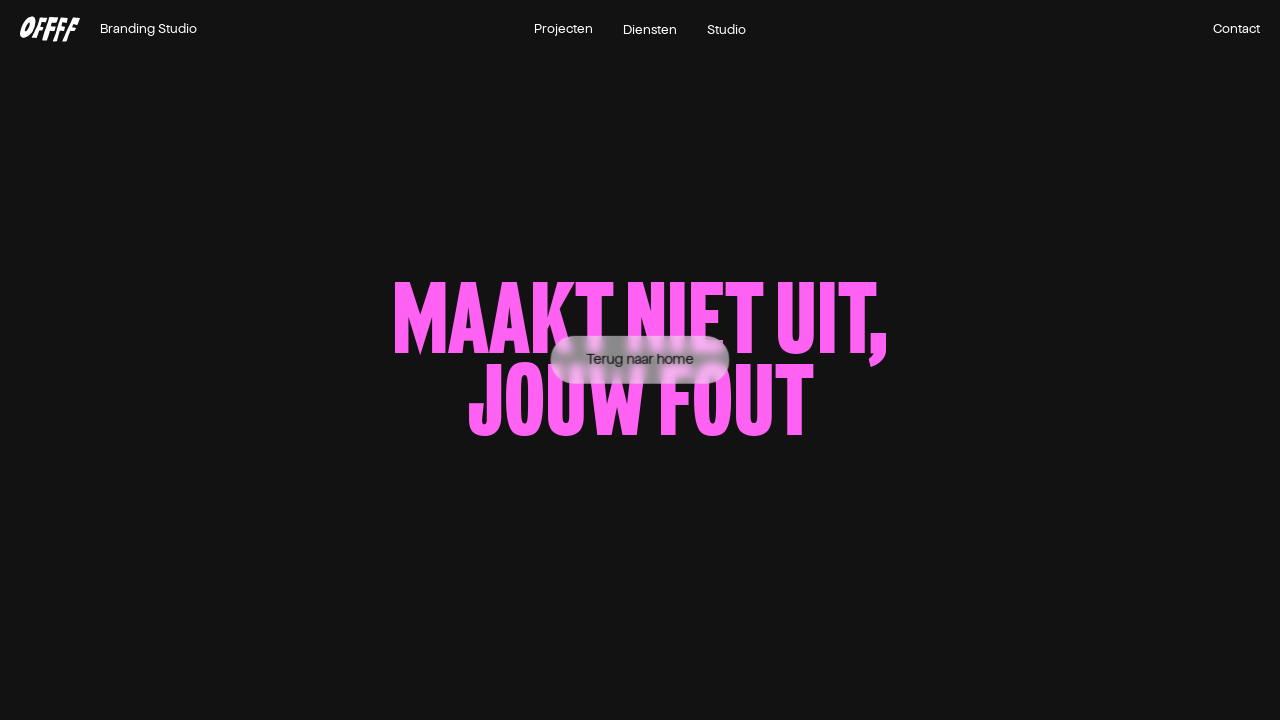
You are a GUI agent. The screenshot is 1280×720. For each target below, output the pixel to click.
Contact (1236, 29)
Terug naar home (640, 359)
